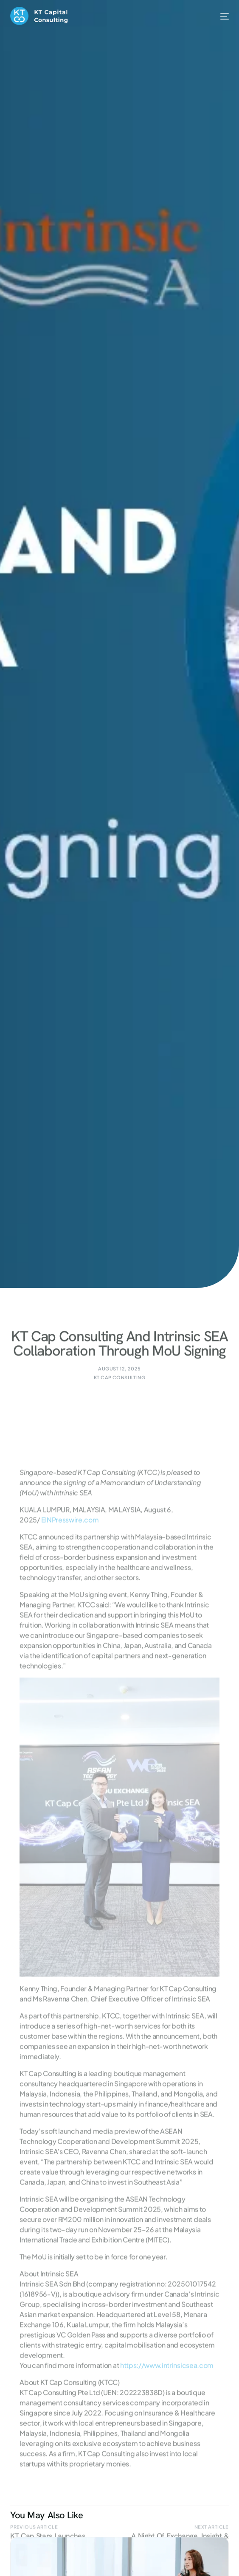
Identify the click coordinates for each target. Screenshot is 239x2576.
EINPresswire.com (70, 1599)
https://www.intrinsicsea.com (167, 2444)
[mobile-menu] (219, 16)
